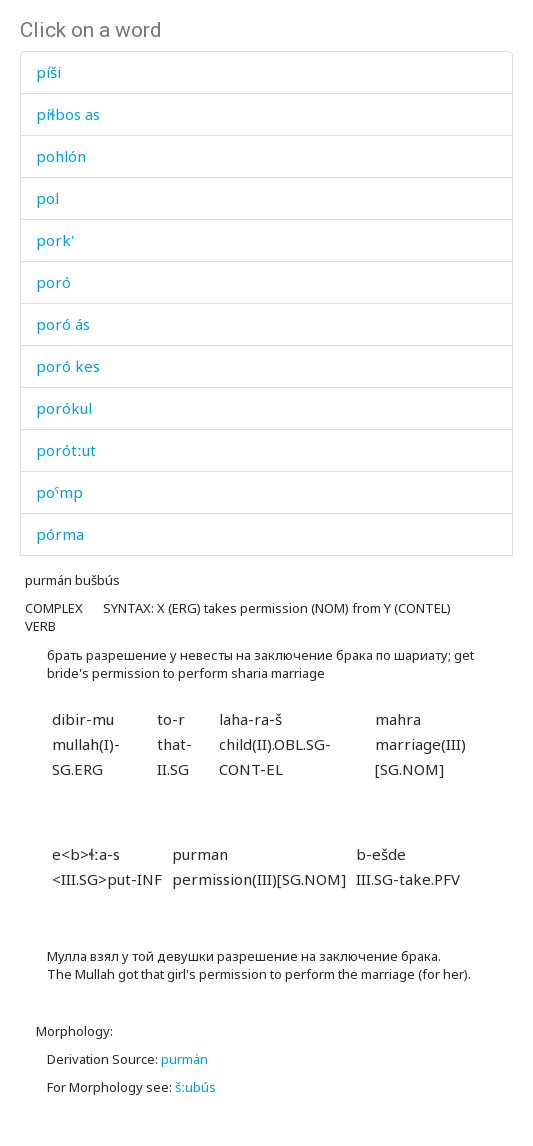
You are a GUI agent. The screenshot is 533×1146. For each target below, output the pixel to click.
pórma (60, 534)
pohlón (61, 156)
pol (47, 198)
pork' (55, 240)
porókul (64, 408)
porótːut (66, 450)
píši (48, 72)
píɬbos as (68, 114)
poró (53, 282)
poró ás (63, 324)
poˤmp (59, 492)
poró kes (68, 366)
